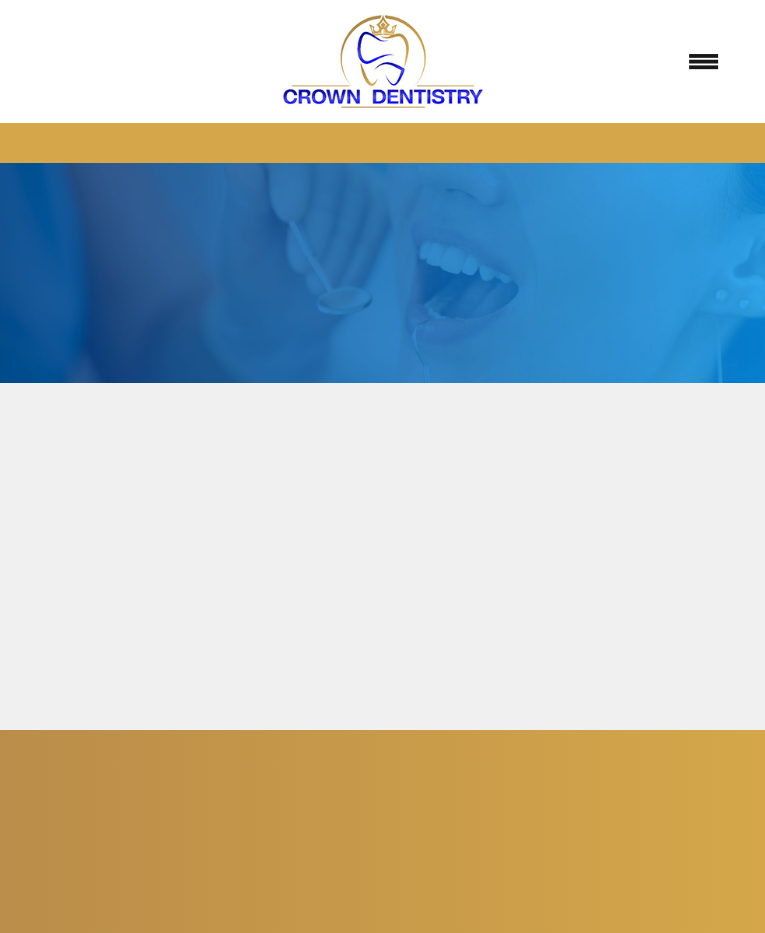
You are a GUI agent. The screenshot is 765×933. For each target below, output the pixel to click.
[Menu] (703, 62)
